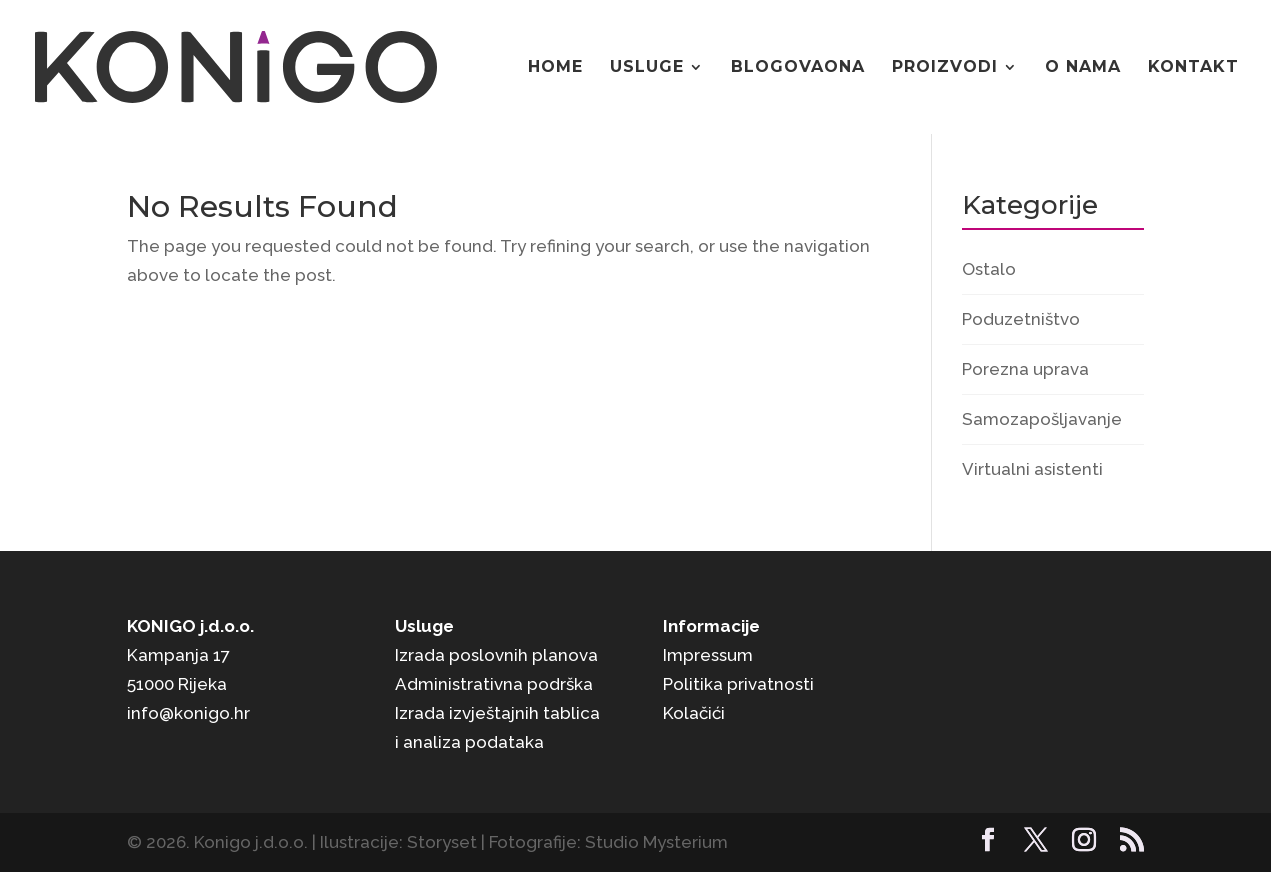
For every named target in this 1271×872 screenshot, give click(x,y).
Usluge (647, 68)
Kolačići (694, 713)
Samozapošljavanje (1042, 419)
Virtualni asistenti (1032, 469)
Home (555, 68)
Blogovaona (798, 68)
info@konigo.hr (188, 713)
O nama (1083, 68)
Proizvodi (945, 68)
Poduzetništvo (1021, 319)
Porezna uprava (1025, 369)
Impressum (708, 655)
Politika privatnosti (738, 684)
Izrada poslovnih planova (496, 655)
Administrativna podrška (494, 684)
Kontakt (1193, 68)
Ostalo (989, 269)
